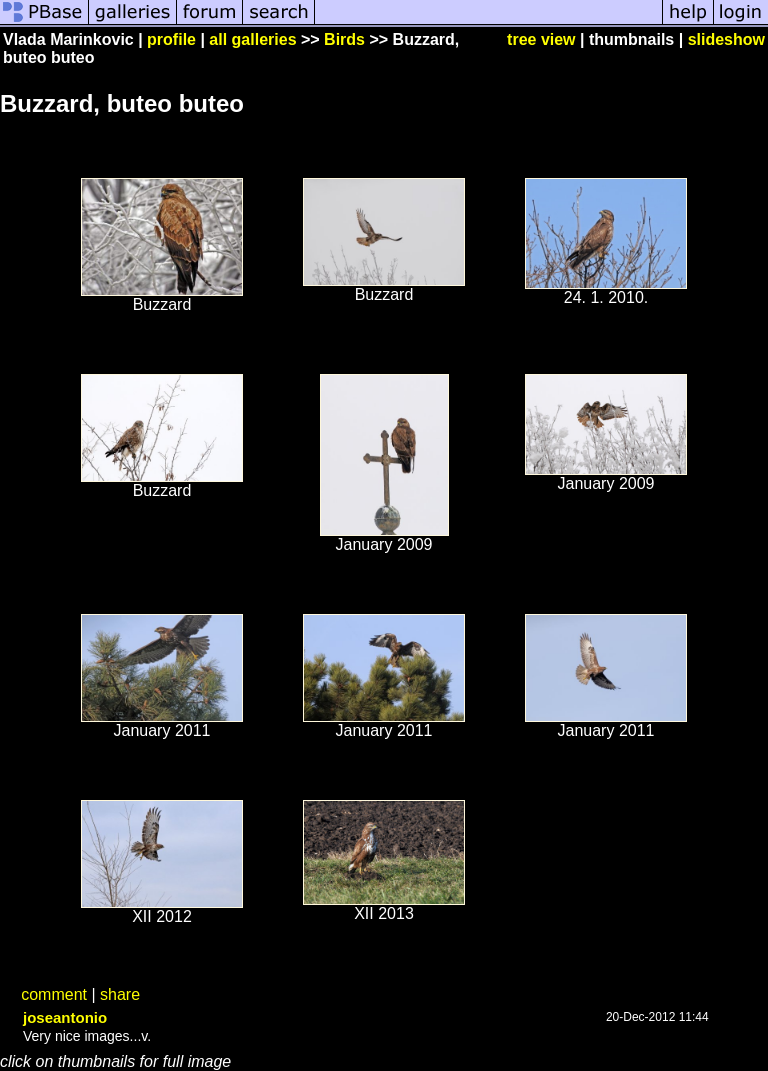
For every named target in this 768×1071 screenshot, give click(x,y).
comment (54, 994)
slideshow (726, 39)
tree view (541, 39)
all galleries (252, 39)
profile (171, 39)
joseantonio (65, 1017)
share (120, 994)
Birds (344, 39)
